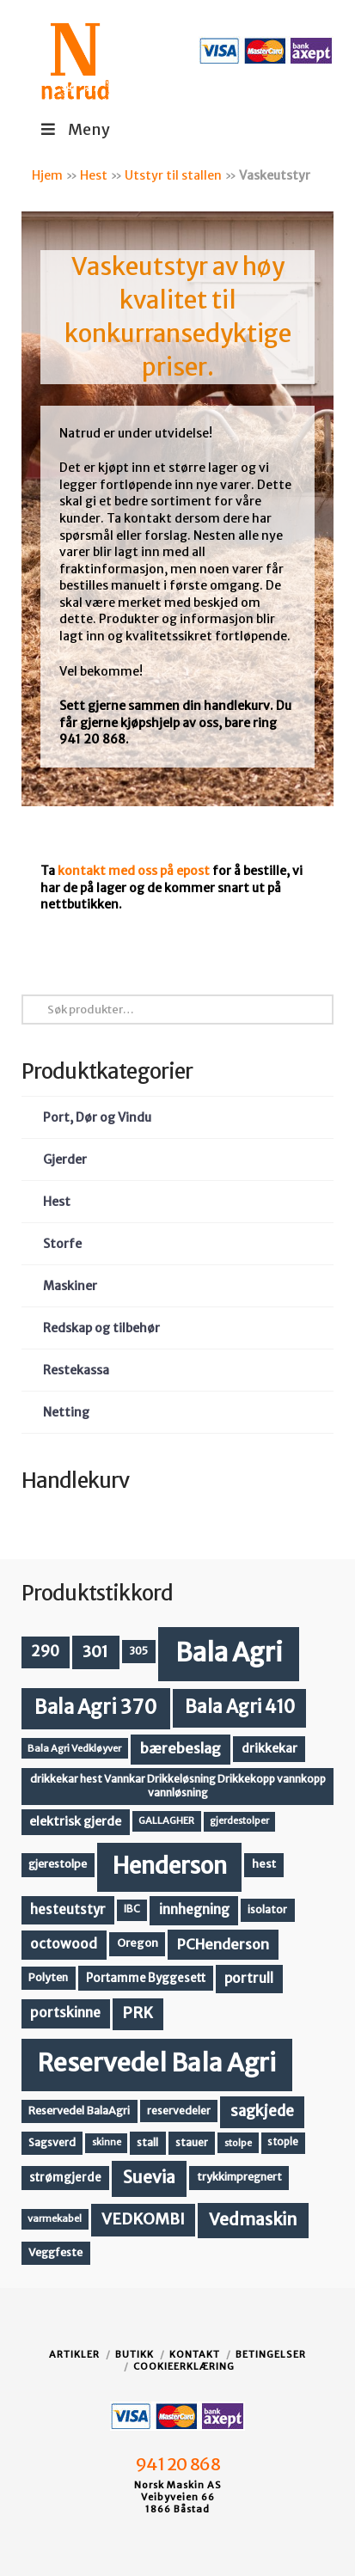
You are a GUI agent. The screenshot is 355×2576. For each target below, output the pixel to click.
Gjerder (65, 1159)
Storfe (62, 1243)
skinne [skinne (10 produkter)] (106, 2142)
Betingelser (271, 2354)
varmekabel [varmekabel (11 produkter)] (55, 2218)
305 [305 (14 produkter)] (138, 1650)
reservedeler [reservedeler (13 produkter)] (179, 2110)
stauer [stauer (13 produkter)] (191, 2142)
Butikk (134, 2354)
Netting (66, 1412)
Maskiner (70, 1286)
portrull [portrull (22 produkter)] (248, 1978)
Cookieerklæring (184, 2366)
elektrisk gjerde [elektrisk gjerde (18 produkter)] (75, 1821)
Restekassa (76, 1370)
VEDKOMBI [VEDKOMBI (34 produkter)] (143, 2219)
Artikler (74, 2354)
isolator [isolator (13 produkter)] (267, 1909)
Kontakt (194, 2354)
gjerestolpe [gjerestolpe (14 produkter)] (57, 1863)
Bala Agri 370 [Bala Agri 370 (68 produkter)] (95, 1707)
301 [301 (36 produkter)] (95, 1651)
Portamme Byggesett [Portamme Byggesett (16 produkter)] (145, 1978)
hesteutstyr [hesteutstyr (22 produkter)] (68, 1909)
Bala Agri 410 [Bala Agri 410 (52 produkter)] (240, 1707)
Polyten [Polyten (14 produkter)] (48, 1977)
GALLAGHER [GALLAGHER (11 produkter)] (166, 1820)
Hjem (47, 175)
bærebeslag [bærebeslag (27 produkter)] (180, 1749)
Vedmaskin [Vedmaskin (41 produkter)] (253, 2219)
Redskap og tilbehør (101, 1328)
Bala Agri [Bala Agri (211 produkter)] (229, 1652)
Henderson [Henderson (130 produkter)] (170, 1865)
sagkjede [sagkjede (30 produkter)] (262, 2111)
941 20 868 (177, 2464)
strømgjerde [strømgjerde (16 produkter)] (65, 2177)
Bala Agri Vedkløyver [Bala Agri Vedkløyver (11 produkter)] (74, 1748)
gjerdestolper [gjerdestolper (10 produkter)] (239, 1820)
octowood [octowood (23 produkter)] (63, 1944)
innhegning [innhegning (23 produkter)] (194, 1909)
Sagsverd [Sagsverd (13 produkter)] (52, 2142)
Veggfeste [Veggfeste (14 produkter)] (55, 2252)
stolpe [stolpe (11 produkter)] (238, 2143)
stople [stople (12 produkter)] (282, 2142)
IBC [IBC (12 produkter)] (132, 1909)
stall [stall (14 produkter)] (147, 2142)
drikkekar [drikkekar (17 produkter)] (269, 1748)
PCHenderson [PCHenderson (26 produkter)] (223, 1944)
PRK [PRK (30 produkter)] (137, 2013)
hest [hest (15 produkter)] (264, 1864)
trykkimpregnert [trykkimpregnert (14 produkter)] (239, 2176)
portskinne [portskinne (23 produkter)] (65, 2012)
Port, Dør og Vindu (97, 1117)
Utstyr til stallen (173, 175)
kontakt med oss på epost (134, 870)
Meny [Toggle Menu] (74, 129)
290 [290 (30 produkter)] (45, 1651)
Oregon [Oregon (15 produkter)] (137, 1943)
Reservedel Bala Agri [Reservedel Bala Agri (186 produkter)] (157, 2062)
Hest (93, 175)
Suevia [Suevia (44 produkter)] (149, 2177)
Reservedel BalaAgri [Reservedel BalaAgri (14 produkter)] (79, 2110)
